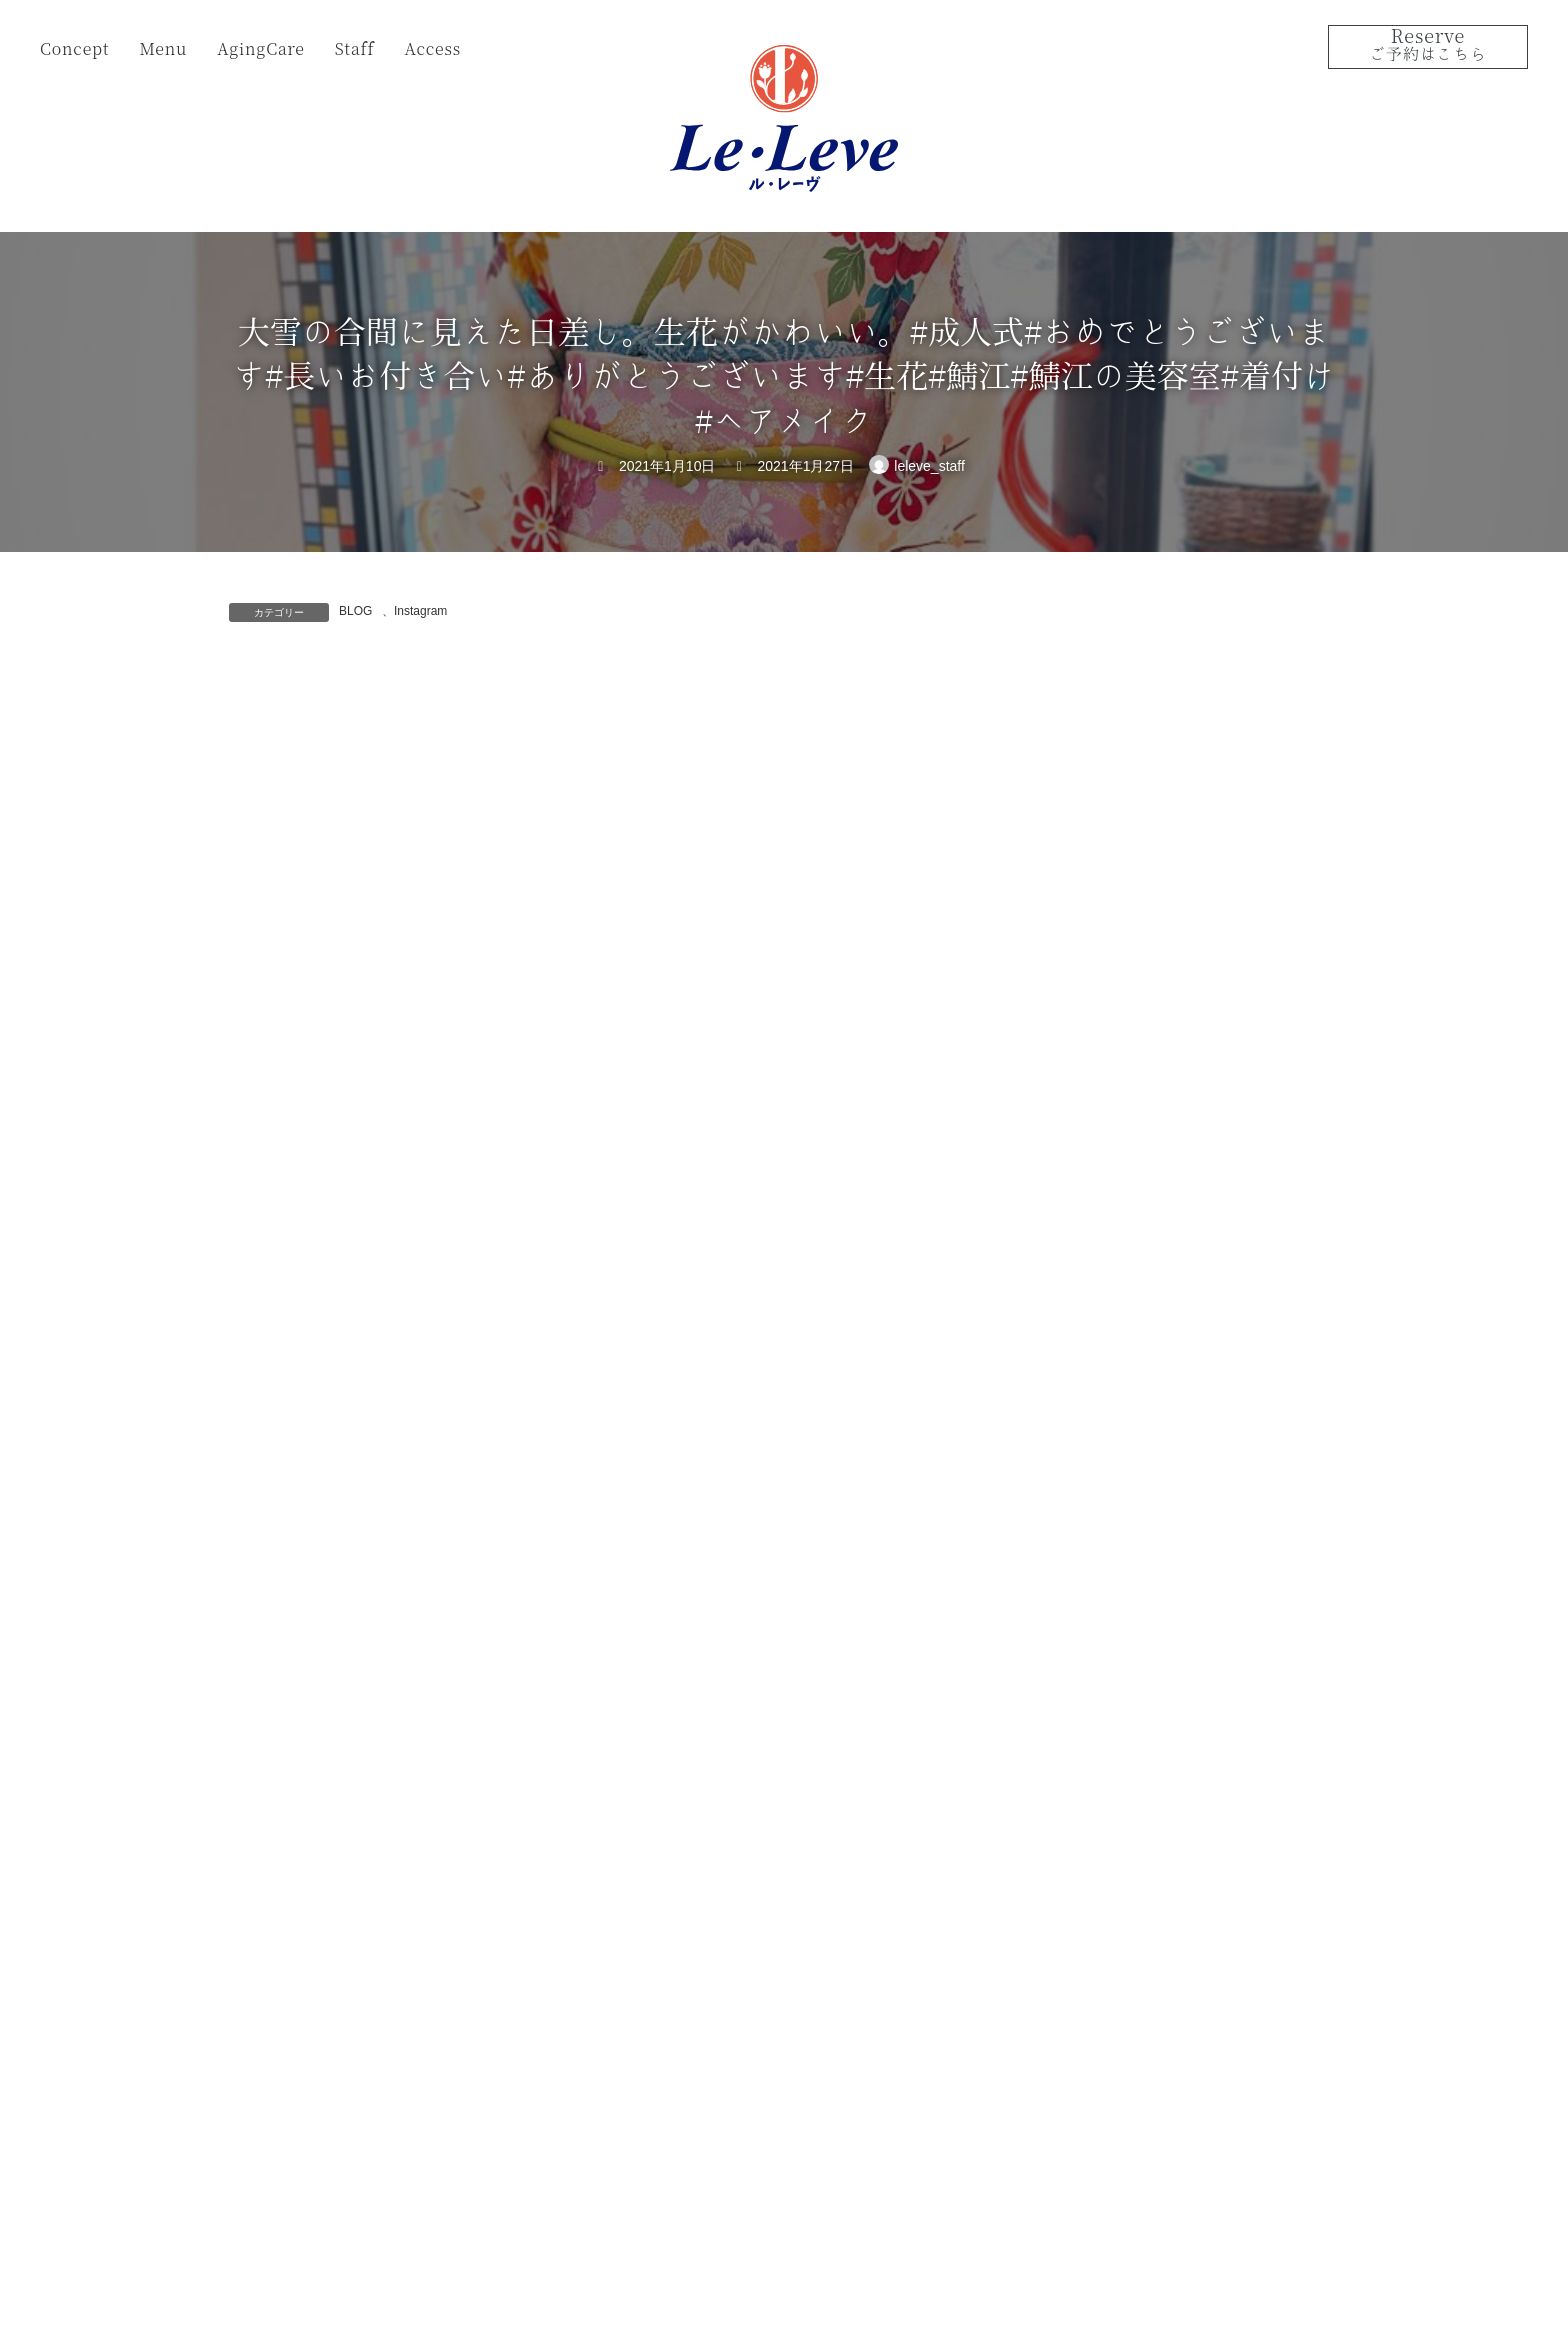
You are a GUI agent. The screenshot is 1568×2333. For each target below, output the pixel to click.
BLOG (355, 611)
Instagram (420, 611)
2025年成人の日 (1178, 774)
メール (263, 1132)
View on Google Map (1148, 2085)
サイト (253, 1237)
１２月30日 (1164, 1113)
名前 (255, 1028)
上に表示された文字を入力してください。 (381, 1449)
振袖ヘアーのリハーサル (1205, 887)
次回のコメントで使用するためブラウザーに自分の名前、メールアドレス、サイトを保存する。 (597, 1342)
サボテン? (1160, 661)
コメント (271, 789)
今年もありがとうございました (1226, 1000)
